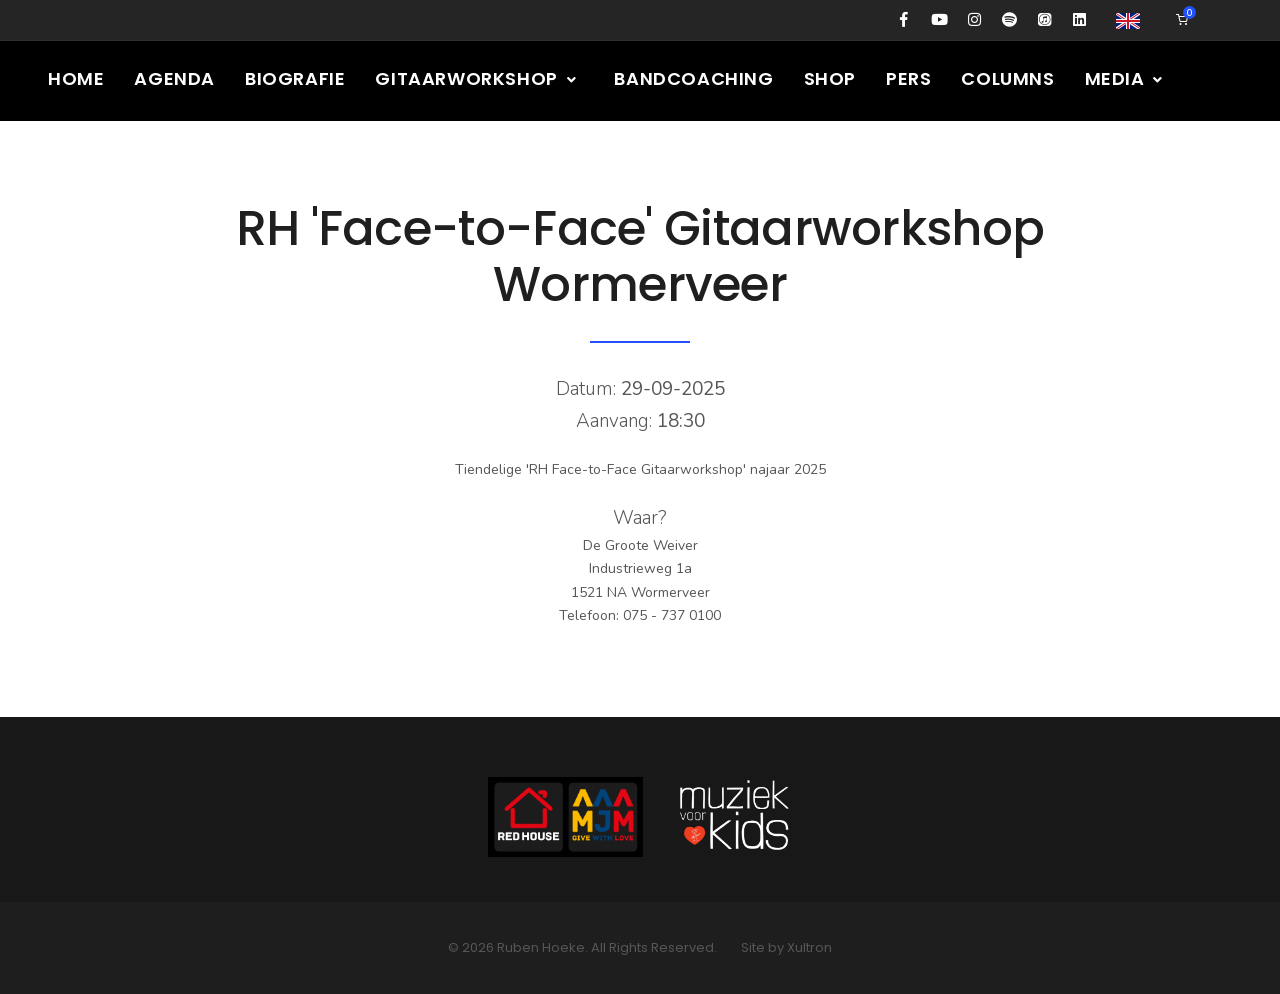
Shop (830, 78)
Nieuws (84, 158)
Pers (908, 78)
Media (1125, 78)
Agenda (174, 78)
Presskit (275, 158)
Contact (396, 158)
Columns (1007, 78)
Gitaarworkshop (476, 78)
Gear (176, 158)
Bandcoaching (693, 78)
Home (76, 78)
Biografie (295, 78)
